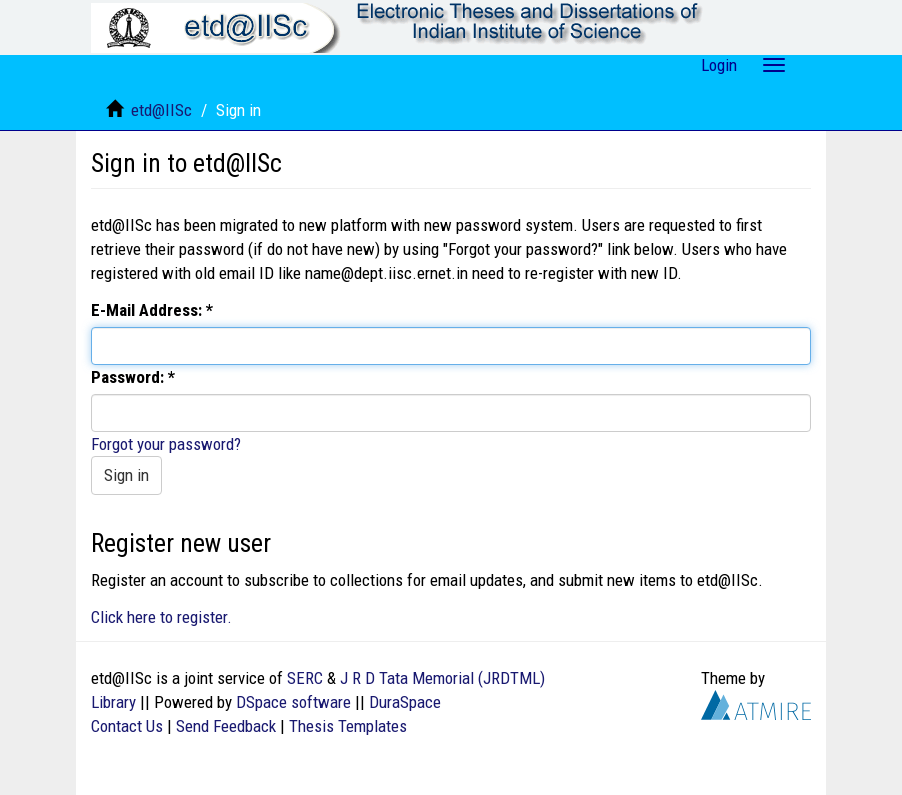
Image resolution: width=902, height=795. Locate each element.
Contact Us (127, 726)
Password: (129, 377)
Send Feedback (226, 726)
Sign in (126, 475)
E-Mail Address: (148, 310)
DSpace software (293, 702)
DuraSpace (405, 702)
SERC (305, 678)
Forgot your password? (166, 444)
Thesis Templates (348, 726)
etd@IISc (161, 110)
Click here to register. (161, 617)
